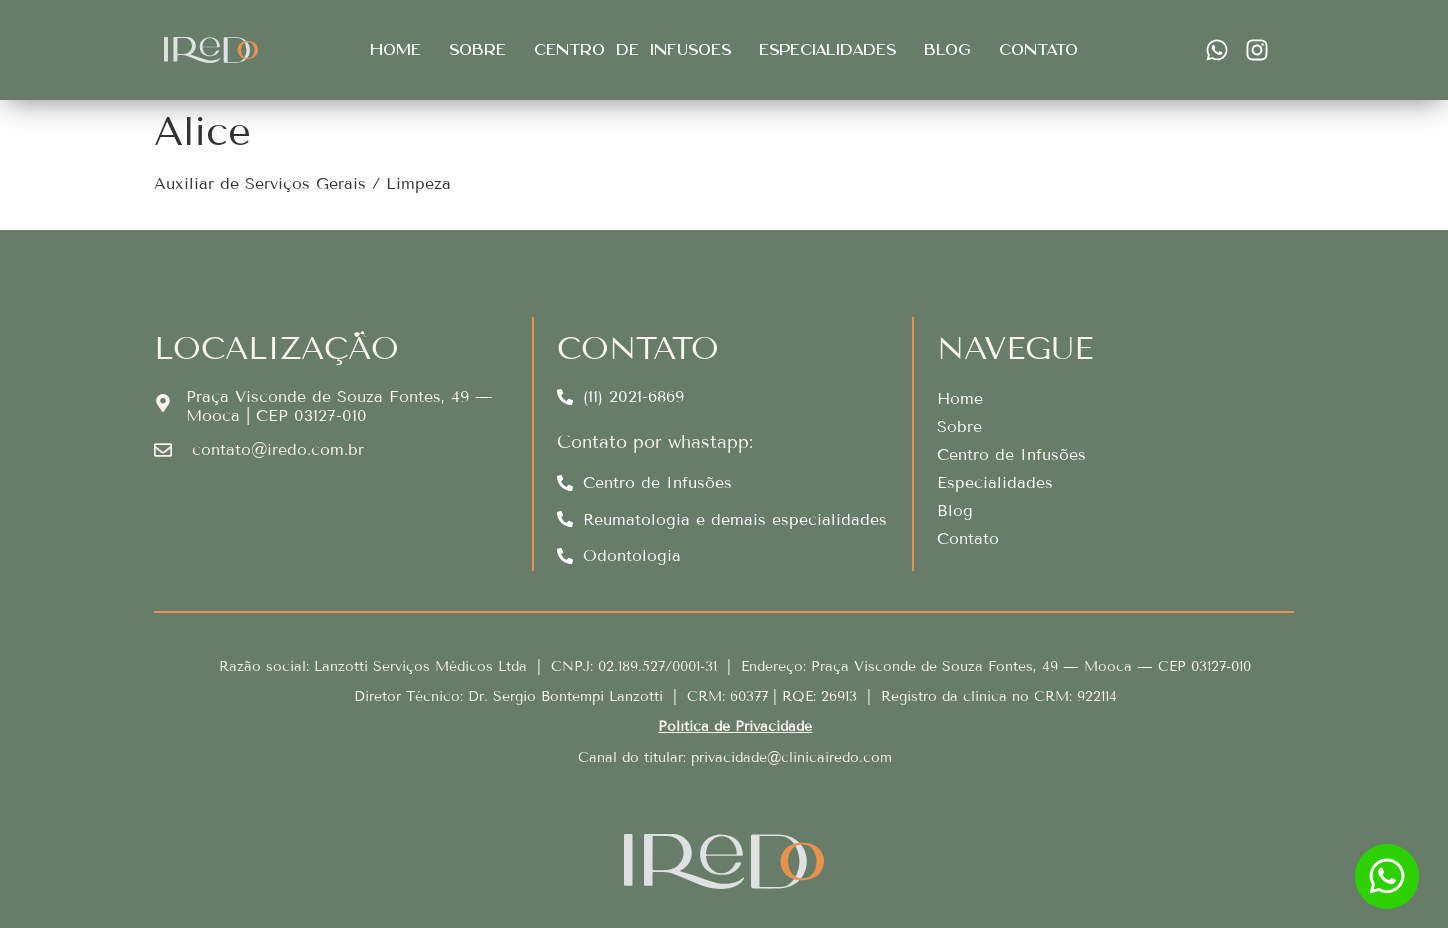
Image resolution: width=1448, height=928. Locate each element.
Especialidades (827, 50)
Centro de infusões (632, 50)
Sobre (477, 50)
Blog (947, 50)
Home (395, 50)
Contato (1038, 50)
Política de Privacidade (735, 726)
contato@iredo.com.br (278, 449)
